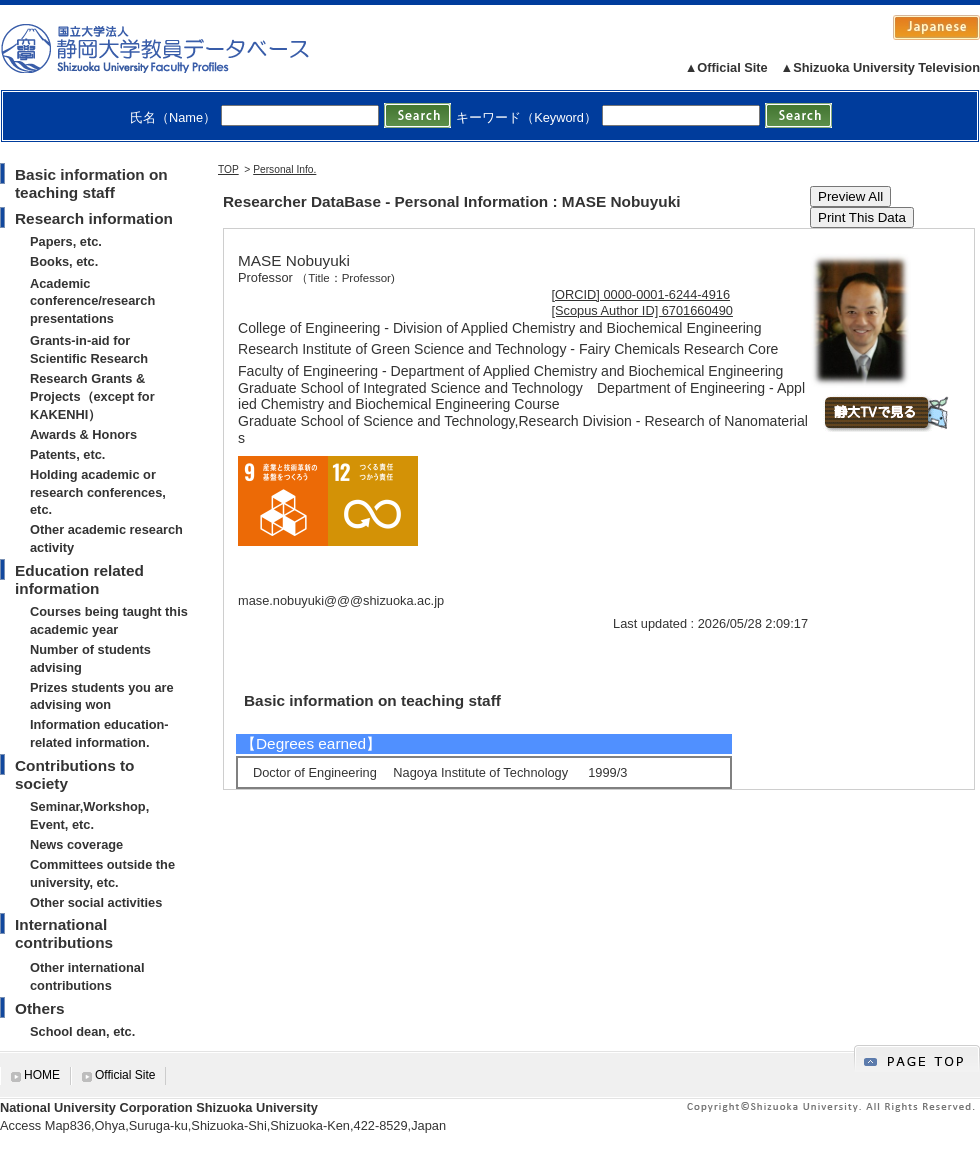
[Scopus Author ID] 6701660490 (642, 310)
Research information (94, 218)
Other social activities (96, 902)
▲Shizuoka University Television (880, 67)
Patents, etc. (67, 454)
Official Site (125, 1075)
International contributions (64, 933)
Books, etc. (64, 261)
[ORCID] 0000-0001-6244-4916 (641, 294)
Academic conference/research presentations (92, 301)
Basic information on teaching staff (91, 183)
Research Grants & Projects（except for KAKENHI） (92, 396)
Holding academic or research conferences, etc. (98, 492)
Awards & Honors (83, 434)
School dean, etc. (82, 1031)
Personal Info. (284, 169)
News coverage (76, 844)
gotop (917, 1058)
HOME (42, 1075)
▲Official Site (726, 67)
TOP (228, 169)
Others (40, 1008)
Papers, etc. (66, 241)
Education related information (79, 579)
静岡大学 (175, 48)
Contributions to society (74, 774)
